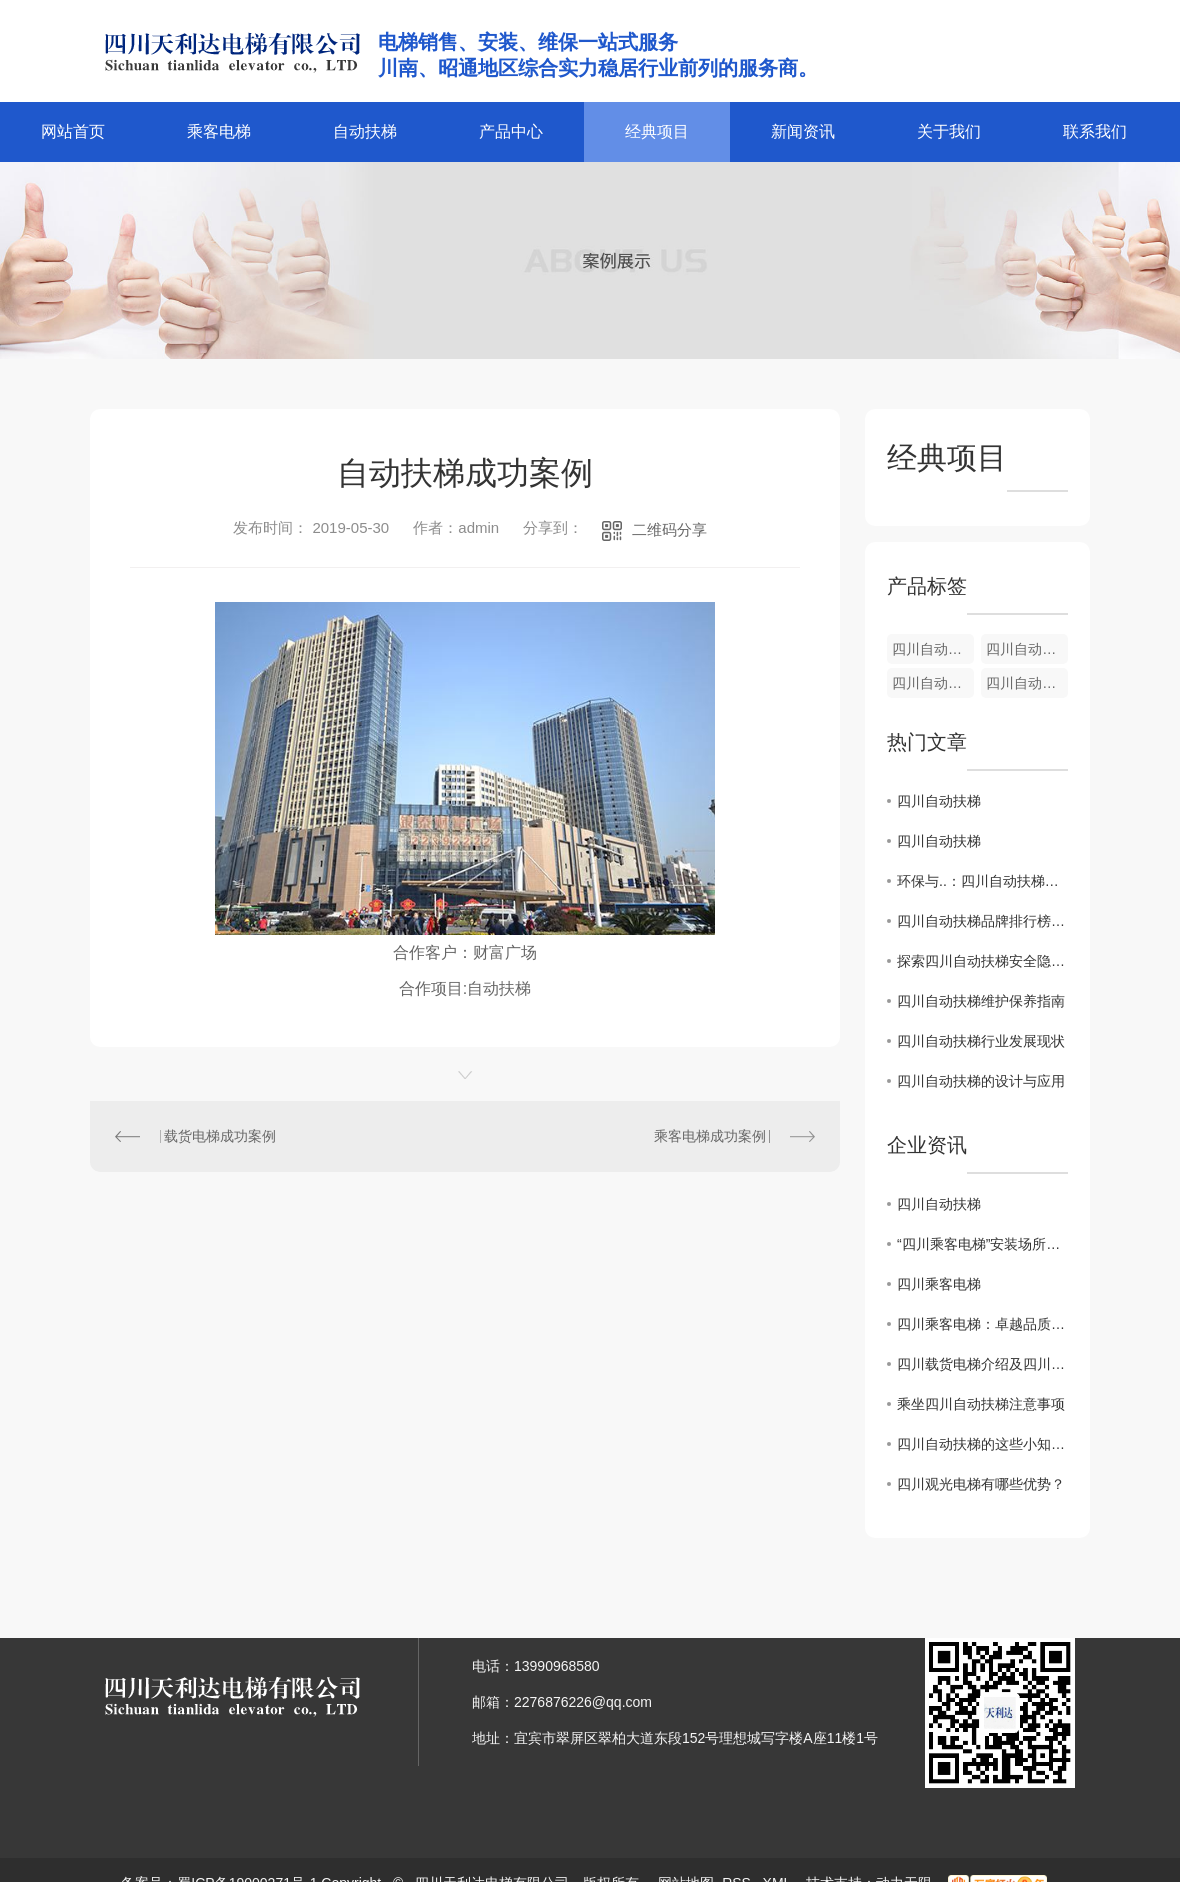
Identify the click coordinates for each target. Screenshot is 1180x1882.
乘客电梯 (219, 131)
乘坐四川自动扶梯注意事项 (981, 1404)
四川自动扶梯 (933, 683)
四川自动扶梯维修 (1027, 649)
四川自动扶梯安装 (933, 649)
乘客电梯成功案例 (710, 1136)
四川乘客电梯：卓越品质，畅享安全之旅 (982, 1324)
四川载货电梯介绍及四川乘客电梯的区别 (982, 1364)
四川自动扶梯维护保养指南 (981, 1001)
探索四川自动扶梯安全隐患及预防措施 (982, 961)
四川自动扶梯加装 (1027, 683)
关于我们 (949, 131)
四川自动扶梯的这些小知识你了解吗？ (982, 1444)
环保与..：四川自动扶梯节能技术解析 (982, 881)
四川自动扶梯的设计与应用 (981, 1081)
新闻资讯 (803, 131)
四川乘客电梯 (939, 1284)
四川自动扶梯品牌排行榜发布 (982, 921)
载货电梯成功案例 (220, 1136)
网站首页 (73, 131)
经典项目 (657, 131)
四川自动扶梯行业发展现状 (981, 1041)
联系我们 (1095, 131)
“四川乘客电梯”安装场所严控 (982, 1244)
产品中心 (511, 131)
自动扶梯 (365, 131)
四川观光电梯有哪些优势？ (981, 1484)
